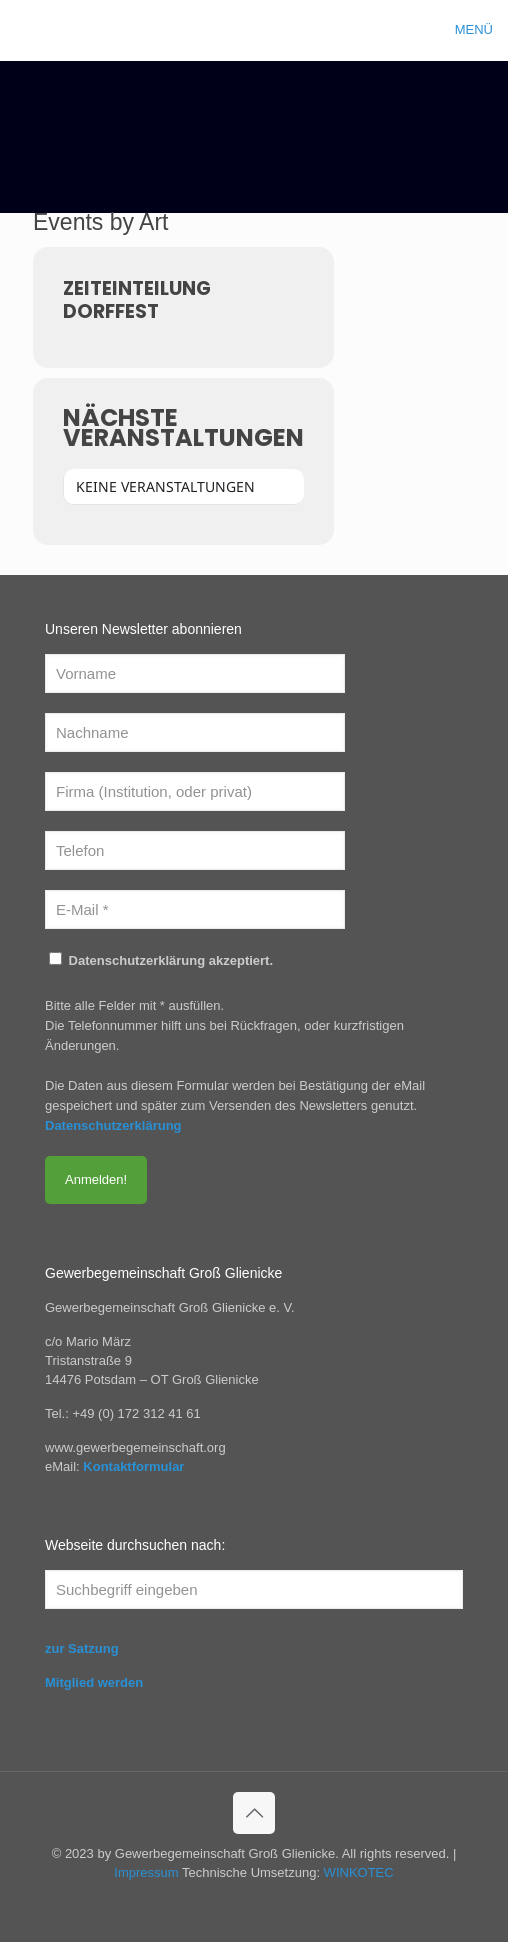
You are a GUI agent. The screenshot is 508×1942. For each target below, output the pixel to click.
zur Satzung (82, 1648)
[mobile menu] (481, 30)
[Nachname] (195, 732)
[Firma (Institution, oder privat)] (195, 791)
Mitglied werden (94, 1682)
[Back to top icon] (254, 1813)
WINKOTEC (359, 1872)
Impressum (146, 1872)
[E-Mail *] (195, 909)
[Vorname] (195, 673)
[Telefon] (195, 850)
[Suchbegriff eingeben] (254, 1589)
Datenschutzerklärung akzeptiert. (161, 960)
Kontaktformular (133, 1466)
